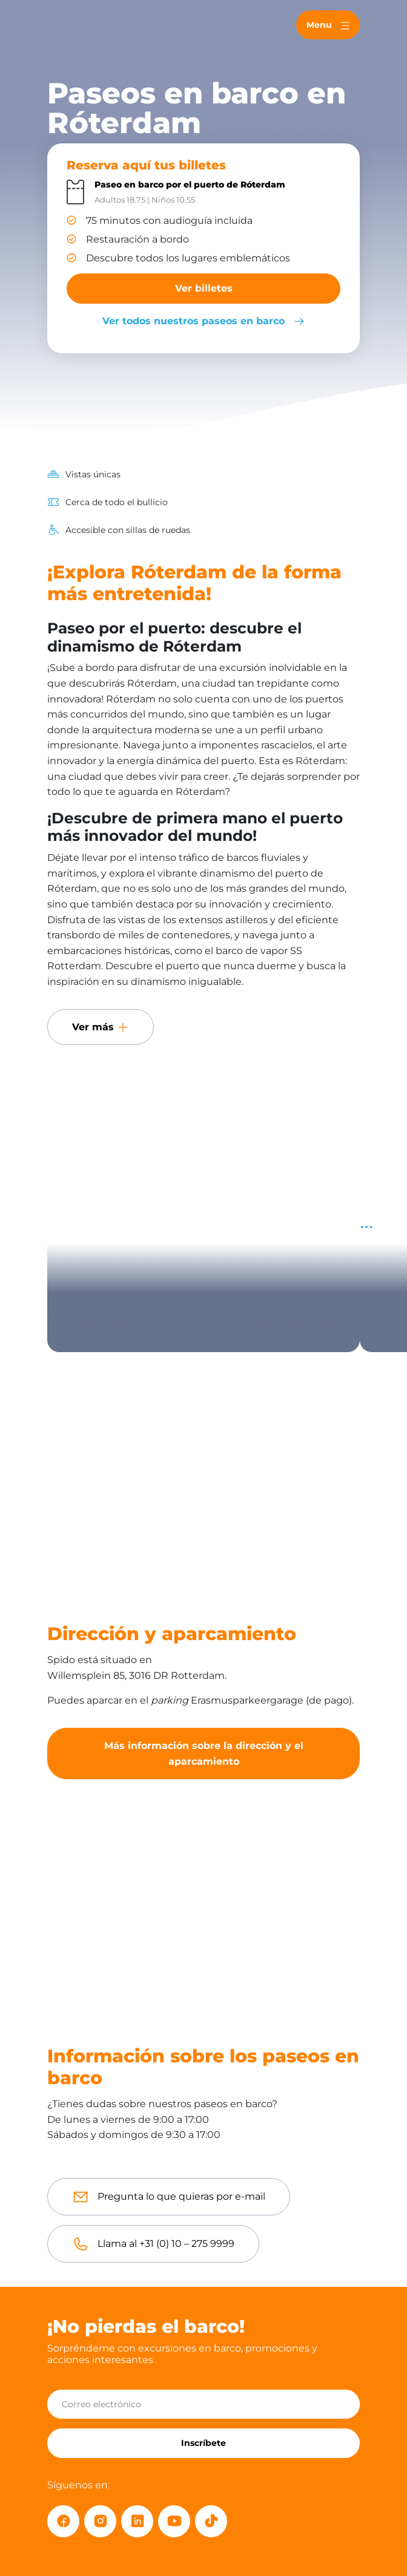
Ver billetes (204, 288)
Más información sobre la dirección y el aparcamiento (203, 1753)
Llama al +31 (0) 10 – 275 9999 (166, 2243)
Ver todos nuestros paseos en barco (203, 321)
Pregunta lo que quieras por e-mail (181, 2196)
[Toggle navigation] (328, 24)
